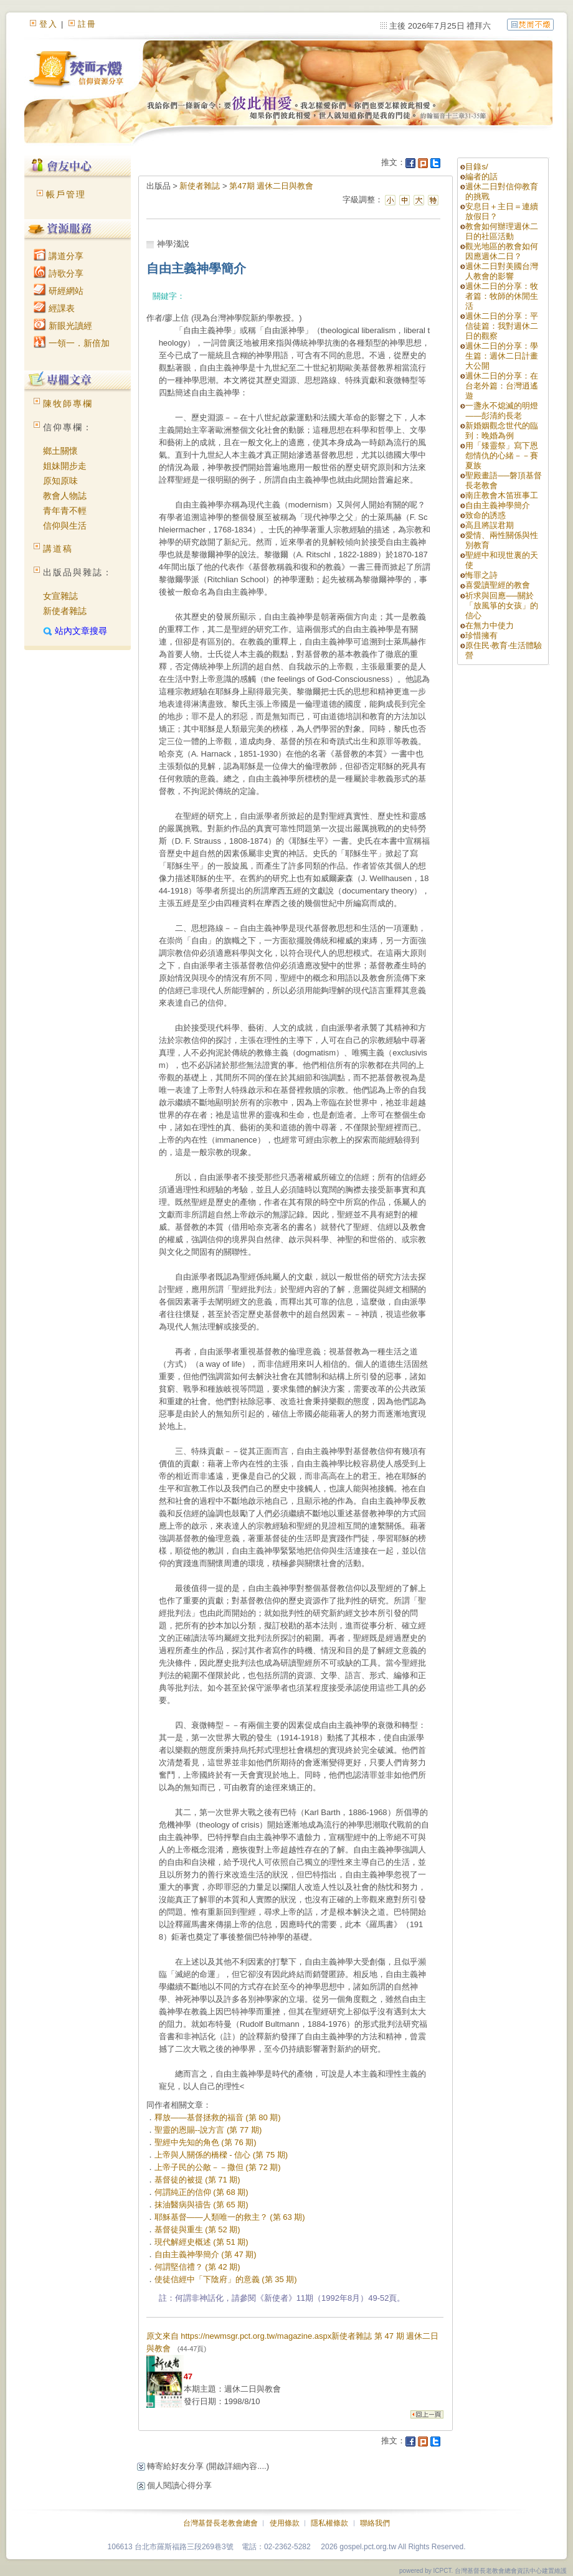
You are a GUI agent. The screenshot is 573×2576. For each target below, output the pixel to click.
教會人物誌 (65, 496)
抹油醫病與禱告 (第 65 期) (201, 2204)
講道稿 (58, 549)
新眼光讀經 (63, 326)
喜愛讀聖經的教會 (497, 585)
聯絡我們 (375, 2523)
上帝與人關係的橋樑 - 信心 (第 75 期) (221, 2154)
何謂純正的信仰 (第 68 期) (201, 2192)
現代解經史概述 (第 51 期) (201, 2242)
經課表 (54, 308)
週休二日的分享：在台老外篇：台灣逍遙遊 (501, 385)
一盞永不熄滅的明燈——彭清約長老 (501, 410)
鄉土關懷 (60, 451)
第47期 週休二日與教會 (271, 186)
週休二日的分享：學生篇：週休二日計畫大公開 (501, 355)
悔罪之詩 (481, 575)
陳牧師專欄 (68, 403)
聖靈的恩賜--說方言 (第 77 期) (208, 2130)
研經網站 (58, 291)
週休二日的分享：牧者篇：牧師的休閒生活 (501, 296)
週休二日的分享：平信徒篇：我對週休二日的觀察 (501, 326)
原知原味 (60, 481)
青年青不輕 (65, 511)
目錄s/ (476, 166)
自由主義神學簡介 (497, 505)
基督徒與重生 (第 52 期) (197, 2229)
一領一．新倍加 (72, 343)
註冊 (87, 24)
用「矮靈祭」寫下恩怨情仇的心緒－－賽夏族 (501, 455)
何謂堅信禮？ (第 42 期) (197, 2267)
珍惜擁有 (481, 635)
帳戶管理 (66, 194)
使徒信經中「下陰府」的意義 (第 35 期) (225, 2279)
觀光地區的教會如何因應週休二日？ (501, 251)
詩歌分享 (58, 273)
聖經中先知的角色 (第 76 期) (205, 2142)
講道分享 (58, 256)
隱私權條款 (329, 2523)
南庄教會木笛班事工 (501, 495)
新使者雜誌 (65, 611)
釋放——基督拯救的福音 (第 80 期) (217, 2117)
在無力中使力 (489, 625)
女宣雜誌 (60, 596)
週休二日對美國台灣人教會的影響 (501, 271)
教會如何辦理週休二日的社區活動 (501, 231)
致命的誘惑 (485, 515)
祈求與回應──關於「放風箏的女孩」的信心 (501, 605)
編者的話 (481, 176)
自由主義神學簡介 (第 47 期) (205, 2254)
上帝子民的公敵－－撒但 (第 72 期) (217, 2167)
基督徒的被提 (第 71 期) (197, 2179)
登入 (48, 24)
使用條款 (285, 2523)
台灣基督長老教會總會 (220, 2523)
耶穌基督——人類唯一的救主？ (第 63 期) (229, 2217)
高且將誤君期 (489, 525)
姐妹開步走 (65, 466)
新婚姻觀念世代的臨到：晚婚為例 (501, 430)
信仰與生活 (65, 526)
